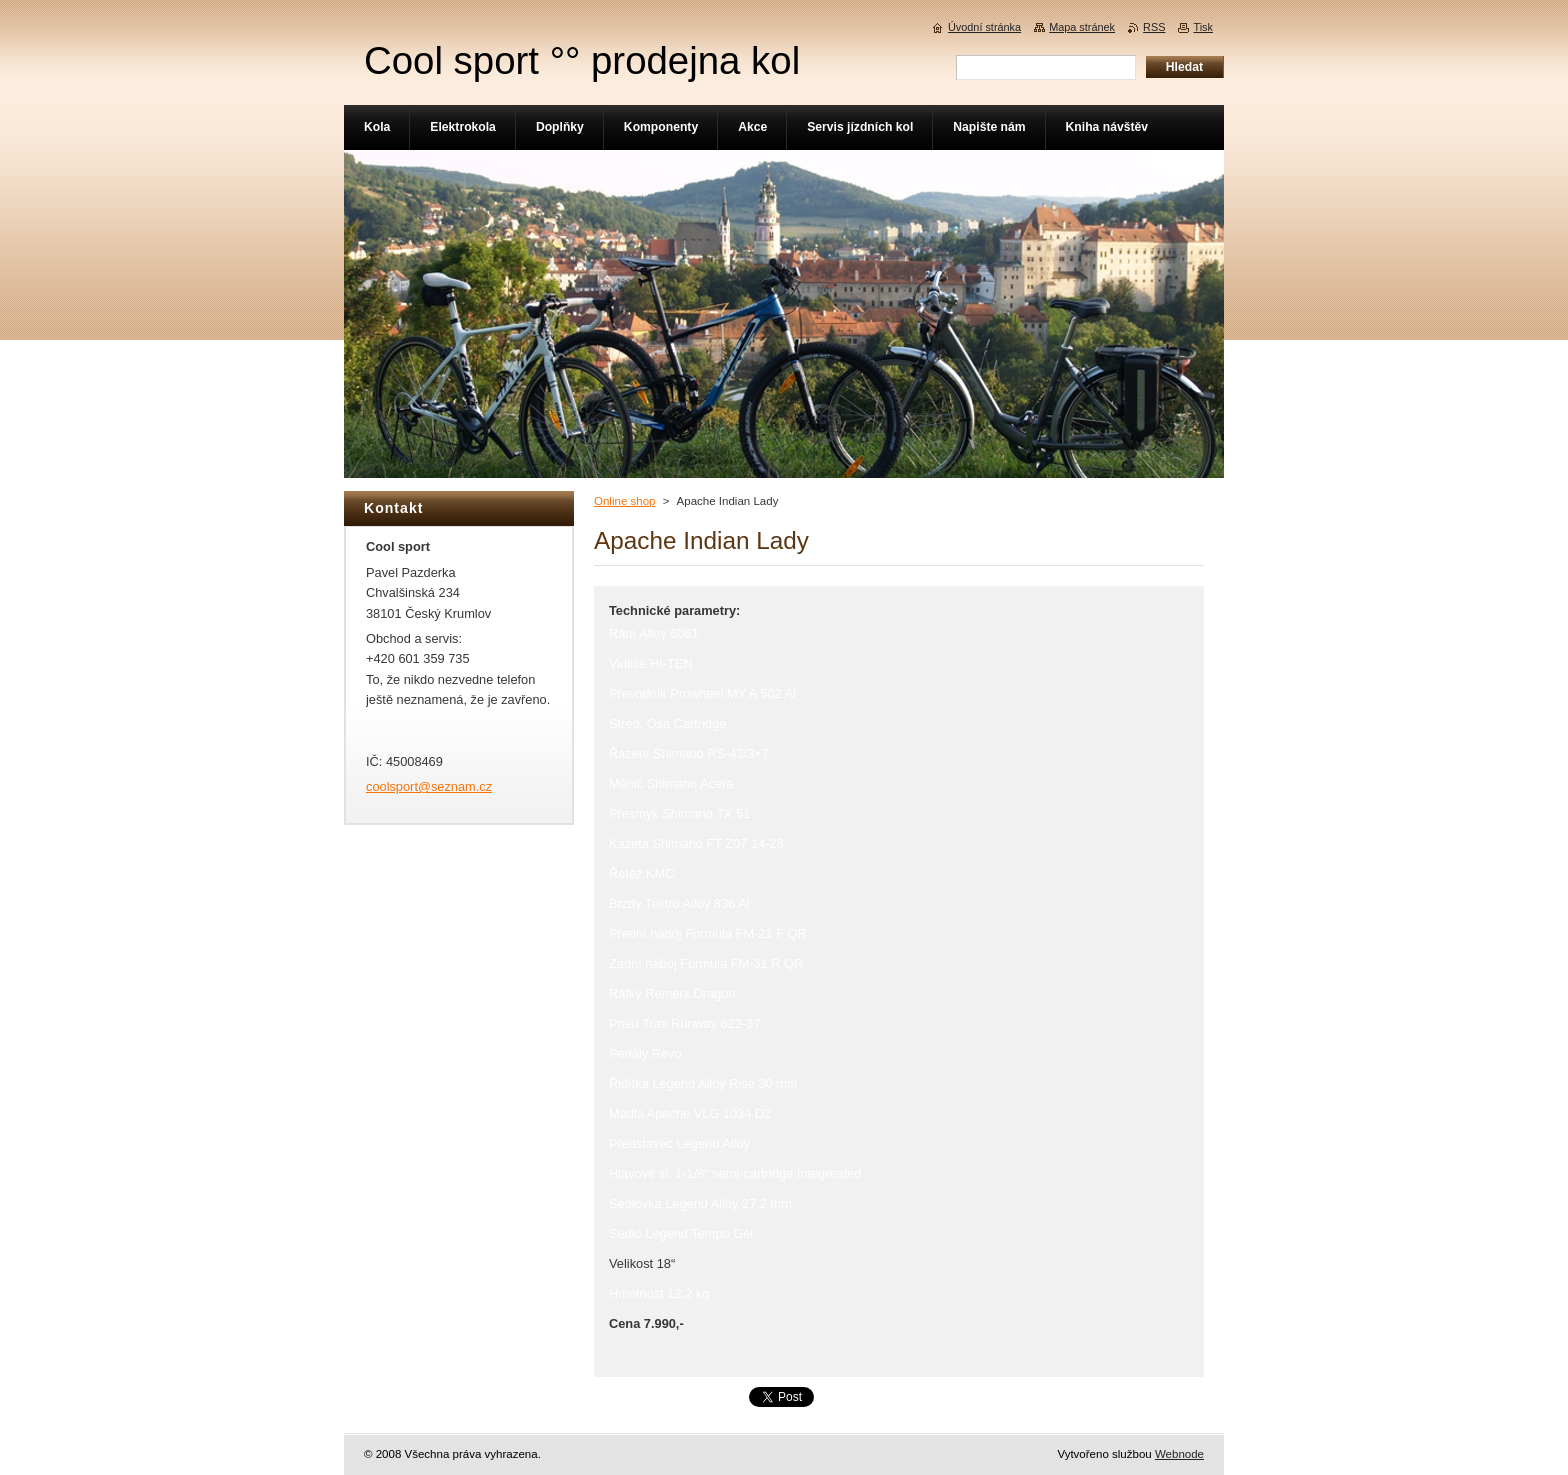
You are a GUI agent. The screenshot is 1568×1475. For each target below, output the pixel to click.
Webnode (1179, 1454)
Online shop (624, 501)
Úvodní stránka (984, 27)
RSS (1154, 27)
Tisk (1203, 27)
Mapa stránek (1082, 27)
